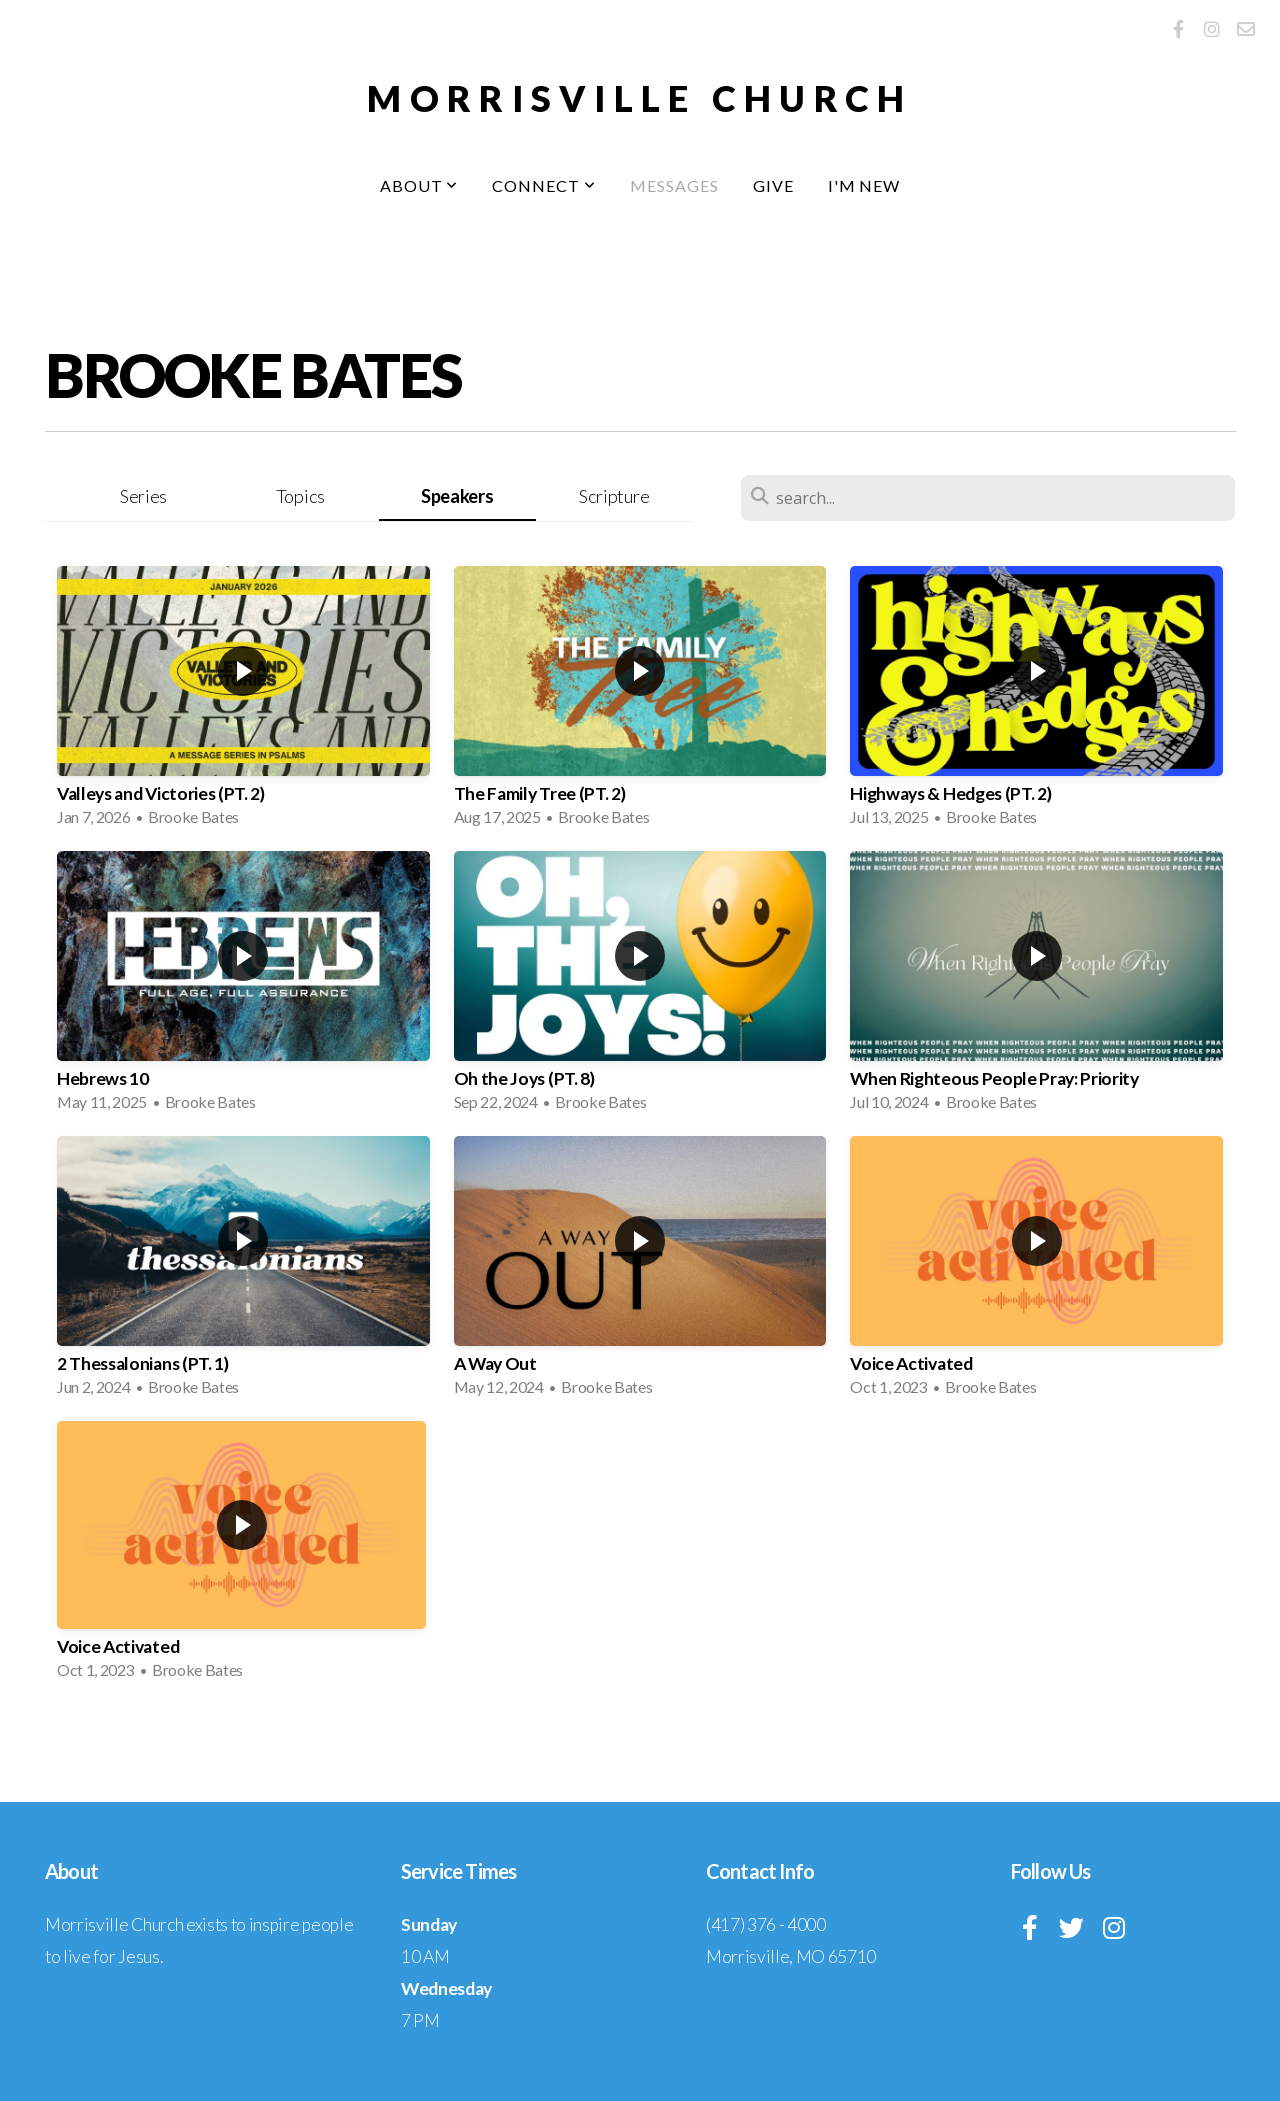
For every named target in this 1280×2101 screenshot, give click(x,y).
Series (143, 496)
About (419, 185)
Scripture (614, 496)
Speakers (457, 496)
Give (773, 185)
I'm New (864, 185)
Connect (544, 185)
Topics (300, 496)
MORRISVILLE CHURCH (639, 98)
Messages (674, 185)
